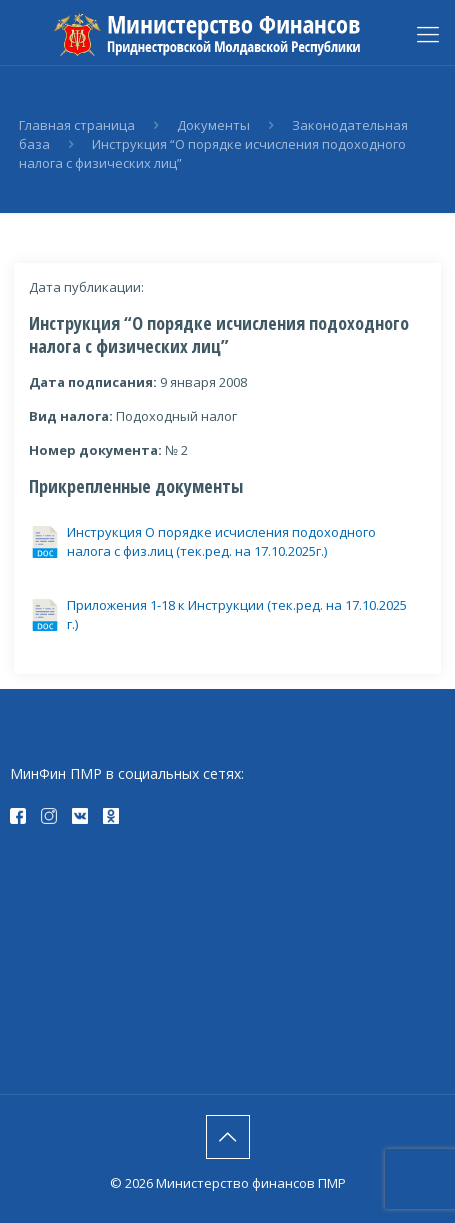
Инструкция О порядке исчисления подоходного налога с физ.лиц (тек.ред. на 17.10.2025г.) (221, 541)
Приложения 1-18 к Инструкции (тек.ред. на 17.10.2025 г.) (237, 614)
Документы (213, 125)
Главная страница (77, 125)
